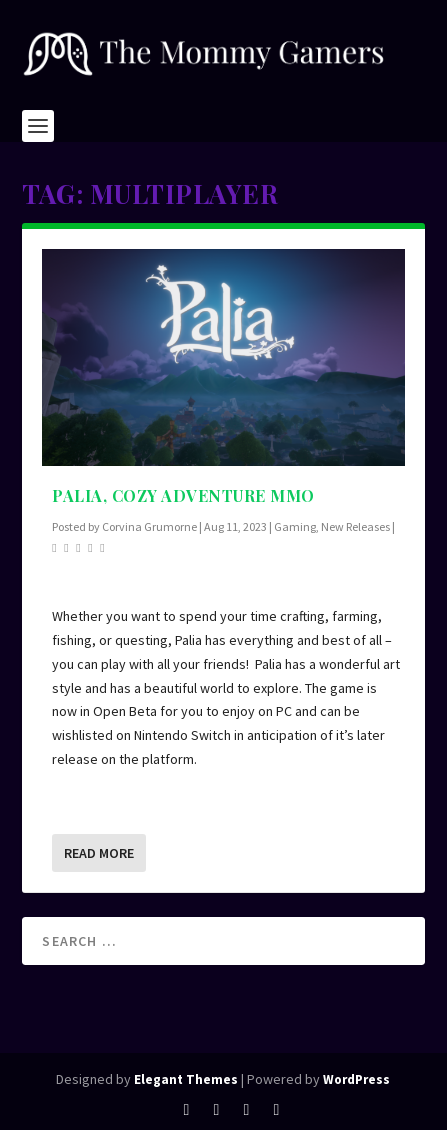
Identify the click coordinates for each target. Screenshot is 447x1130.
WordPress (356, 1079)
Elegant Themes (186, 1079)
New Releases (355, 526)
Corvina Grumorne (149, 526)
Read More (99, 853)
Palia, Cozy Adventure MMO (183, 495)
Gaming (295, 526)
